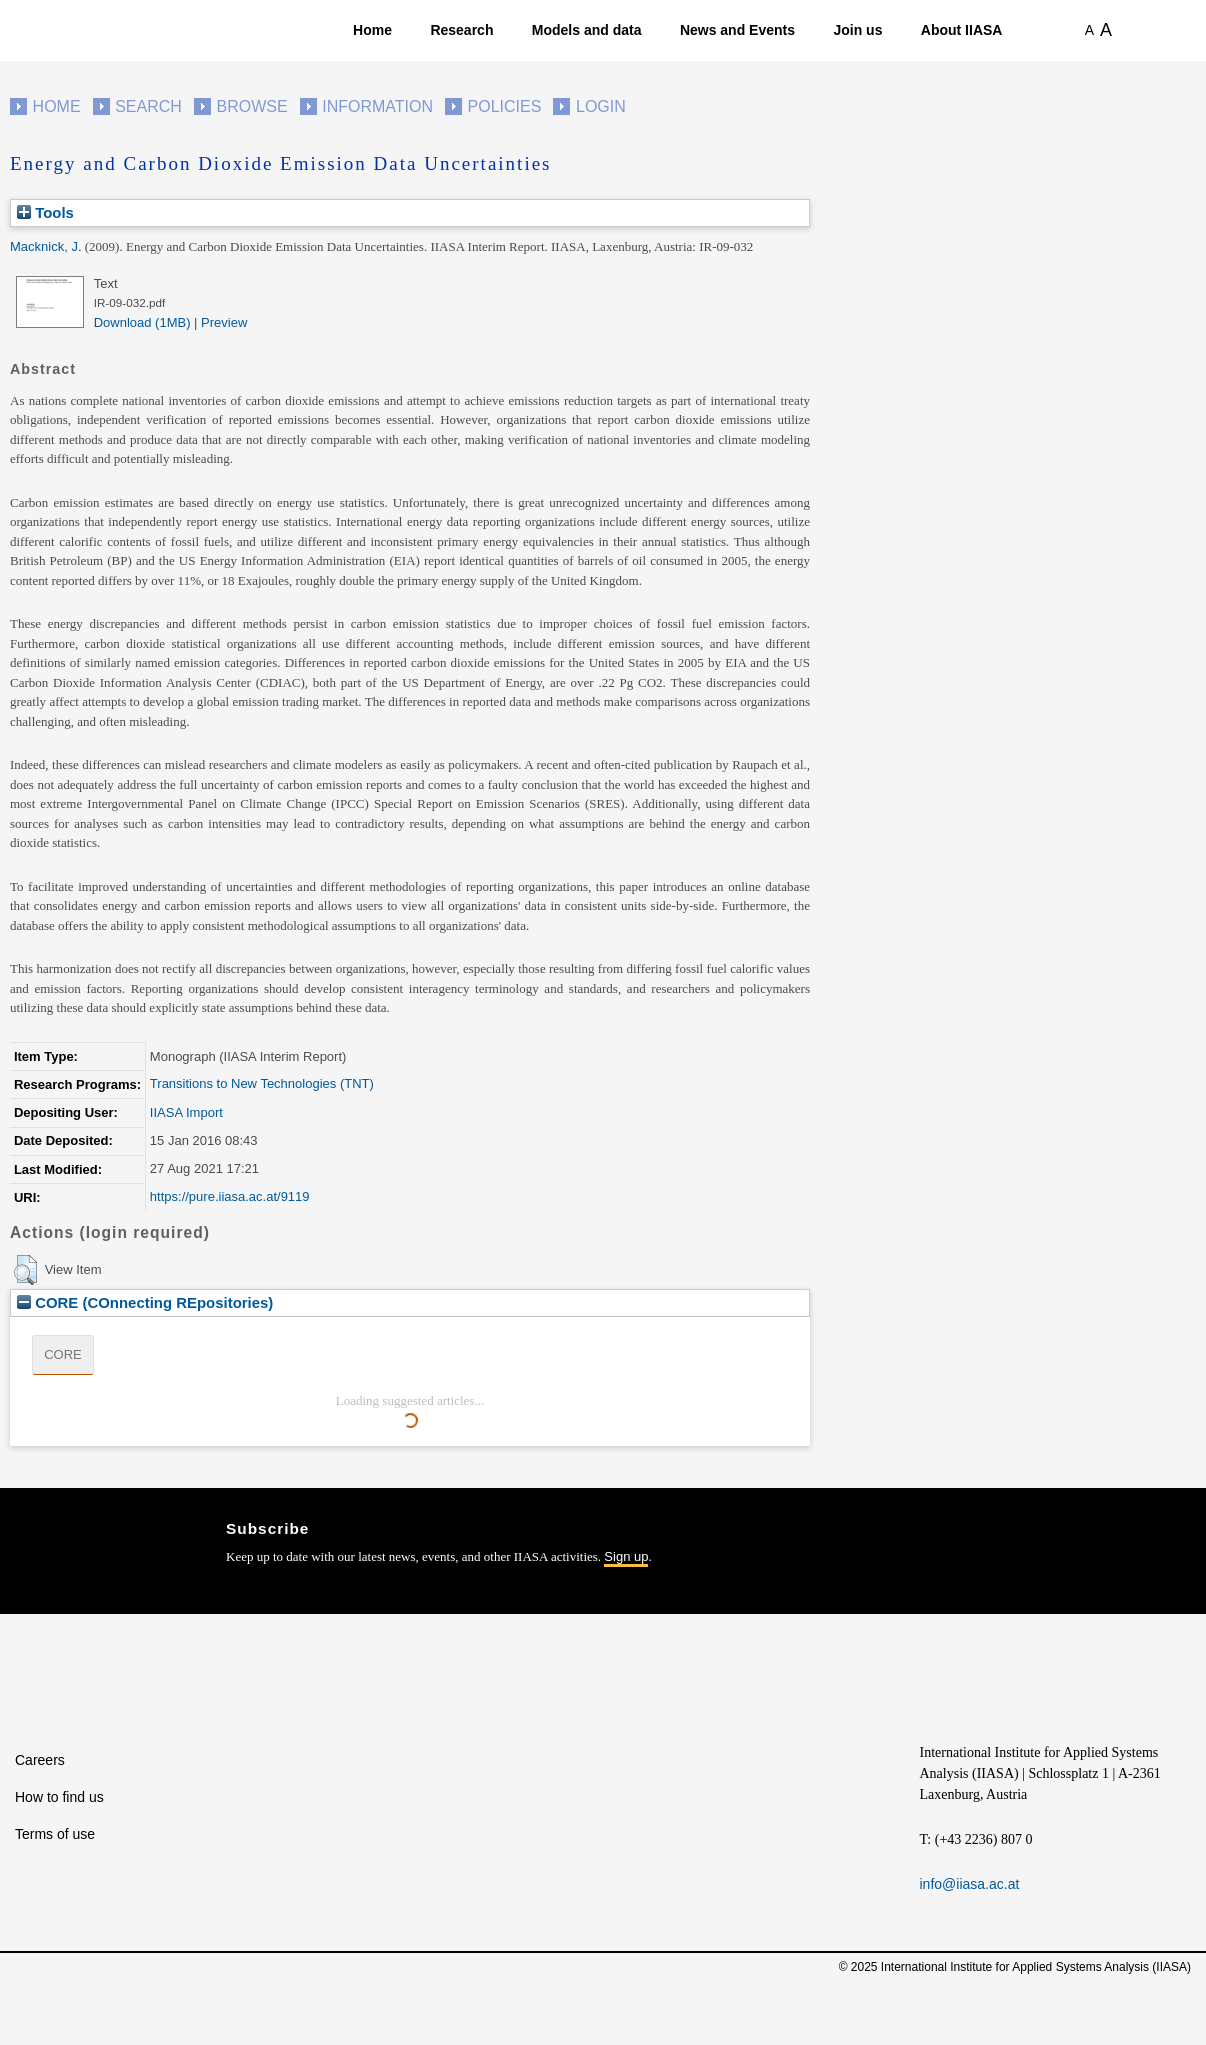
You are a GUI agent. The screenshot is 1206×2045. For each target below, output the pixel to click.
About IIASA (962, 30)
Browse (251, 106)
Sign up (626, 1556)
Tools (45, 212)
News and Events (737, 30)
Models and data (587, 30)
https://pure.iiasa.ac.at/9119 (230, 1196)
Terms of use (55, 1834)
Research (461, 30)
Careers (40, 1760)
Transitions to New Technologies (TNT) (262, 1083)
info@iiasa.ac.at (970, 1884)
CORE (63, 1354)
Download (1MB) (142, 322)
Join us (857, 30)
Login (601, 106)
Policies (505, 106)
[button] (25, 1270)
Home (372, 30)
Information (377, 106)
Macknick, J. (46, 246)
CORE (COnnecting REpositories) (145, 1302)
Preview (224, 322)
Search (148, 106)
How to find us (59, 1797)
